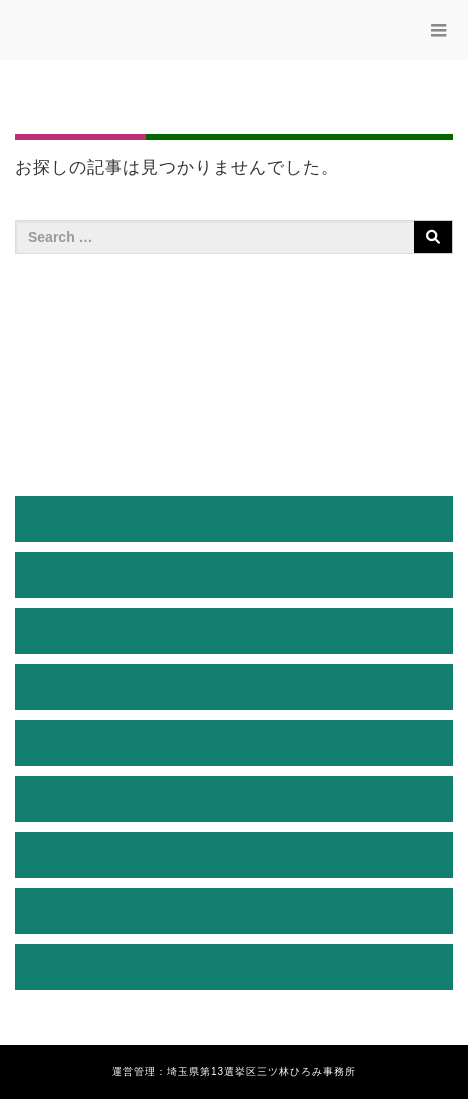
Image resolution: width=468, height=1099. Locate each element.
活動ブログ (234, 798)
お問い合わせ (234, 966)
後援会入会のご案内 (234, 854)
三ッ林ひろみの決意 (234, 686)
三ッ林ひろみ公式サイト (139, 34)
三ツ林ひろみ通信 (234, 742)
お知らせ (234, 910)
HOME (233, 518)
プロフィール (234, 574)
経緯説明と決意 (234, 630)
